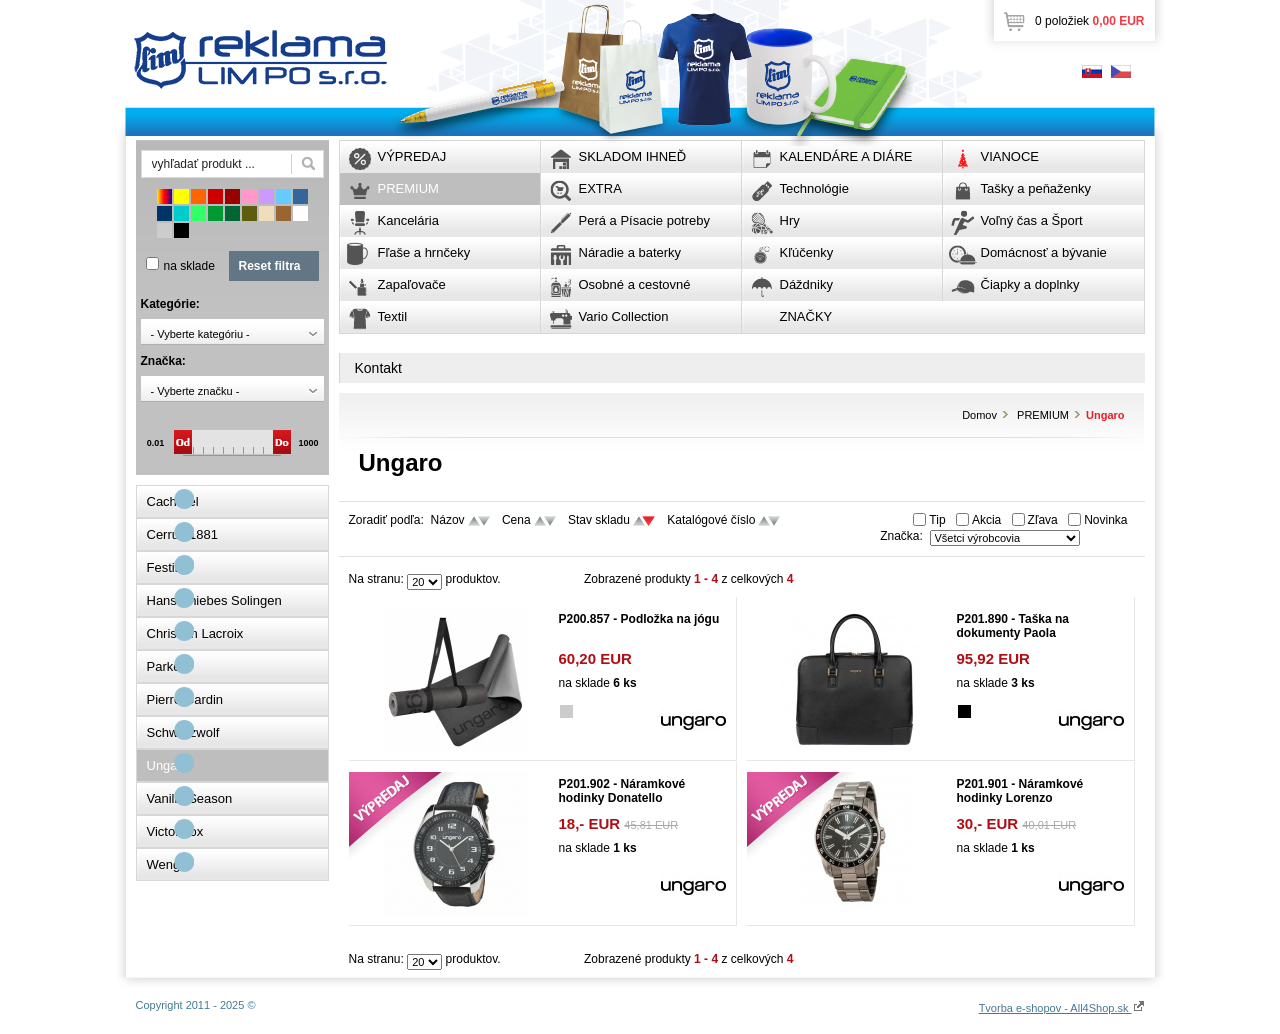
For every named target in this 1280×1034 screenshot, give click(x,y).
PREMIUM (1043, 415)
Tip (937, 520)
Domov (979, 415)
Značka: (901, 536)
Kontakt (378, 368)
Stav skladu (599, 520)
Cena (516, 520)
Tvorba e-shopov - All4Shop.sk (1062, 1008)
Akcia (986, 520)
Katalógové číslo (711, 520)
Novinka (1105, 520)
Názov (448, 520)
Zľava (1043, 520)
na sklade (189, 266)
